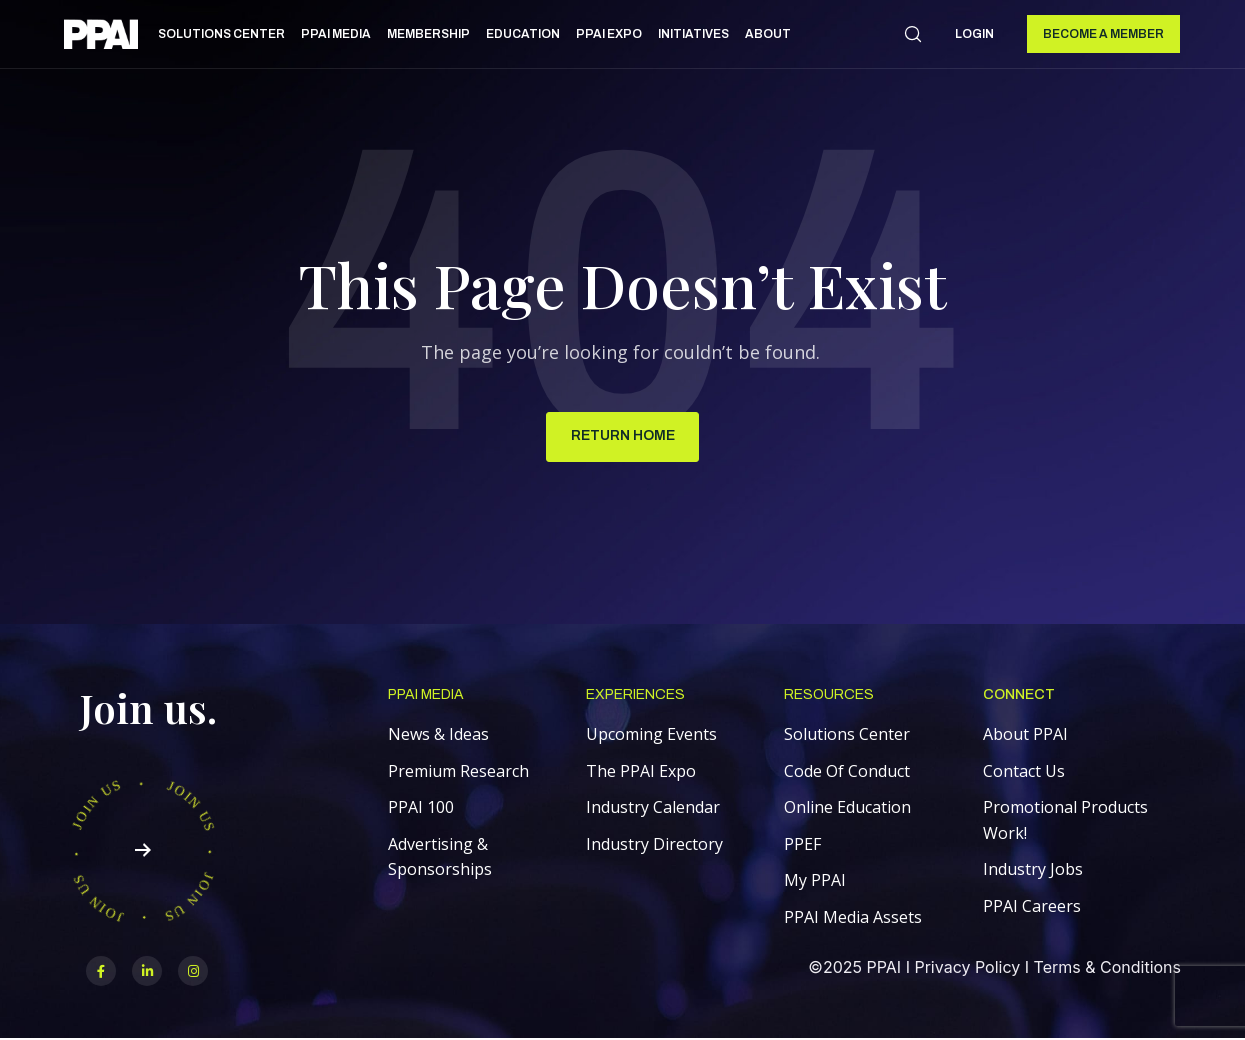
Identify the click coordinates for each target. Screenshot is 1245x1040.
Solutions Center (221, 34)
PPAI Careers (1032, 907)
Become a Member (1103, 34)
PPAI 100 (421, 808)
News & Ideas (438, 735)
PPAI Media (336, 34)
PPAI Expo (609, 34)
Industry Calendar (653, 808)
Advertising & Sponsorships (440, 858)
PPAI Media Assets (853, 918)
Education (523, 34)
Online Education (847, 808)
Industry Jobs (1033, 870)
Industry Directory (654, 845)
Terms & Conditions (1107, 968)
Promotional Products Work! (1065, 821)
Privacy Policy (967, 968)
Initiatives (693, 34)
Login (974, 34)
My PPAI (815, 881)
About (768, 34)
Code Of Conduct (847, 772)
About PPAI (1025, 735)
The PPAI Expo (641, 772)
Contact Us (1024, 772)
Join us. (148, 708)
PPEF (802, 845)
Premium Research (458, 772)
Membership (428, 34)
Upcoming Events (651, 735)
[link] (101, 37)
